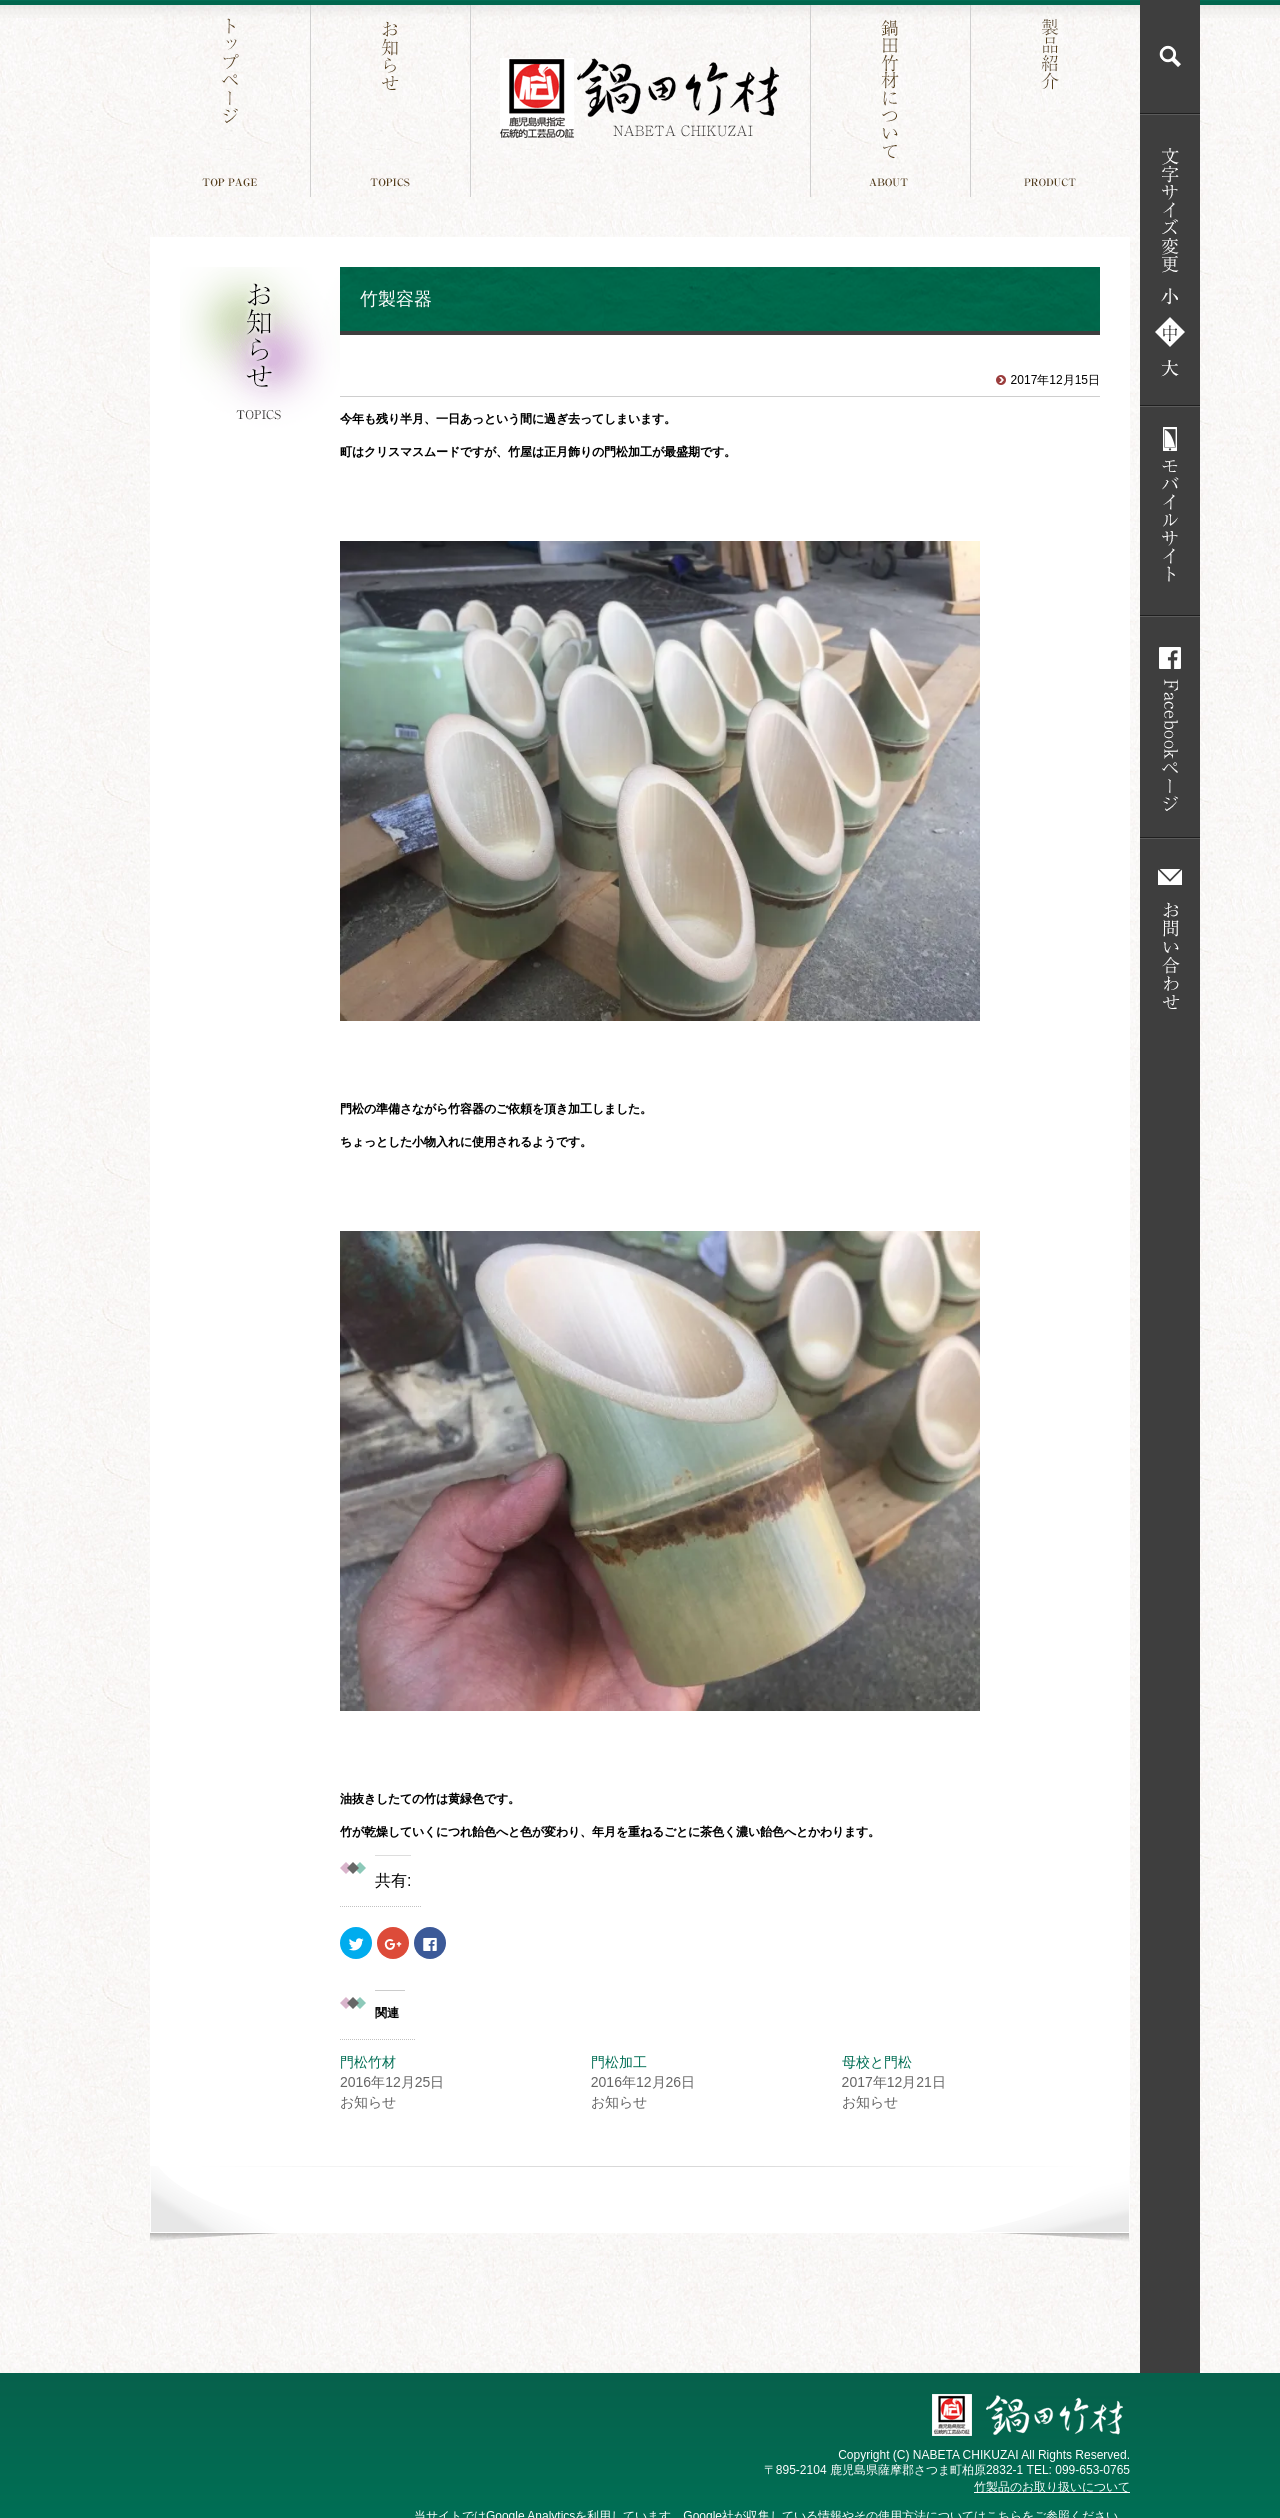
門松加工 (619, 2062)
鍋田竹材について (892, 98)
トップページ (232, 98)
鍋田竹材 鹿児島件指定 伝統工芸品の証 (640, 98)
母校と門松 (877, 2062)
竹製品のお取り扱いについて (1052, 2487)
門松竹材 (368, 2062)
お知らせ (392, 98)
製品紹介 (1052, 98)
